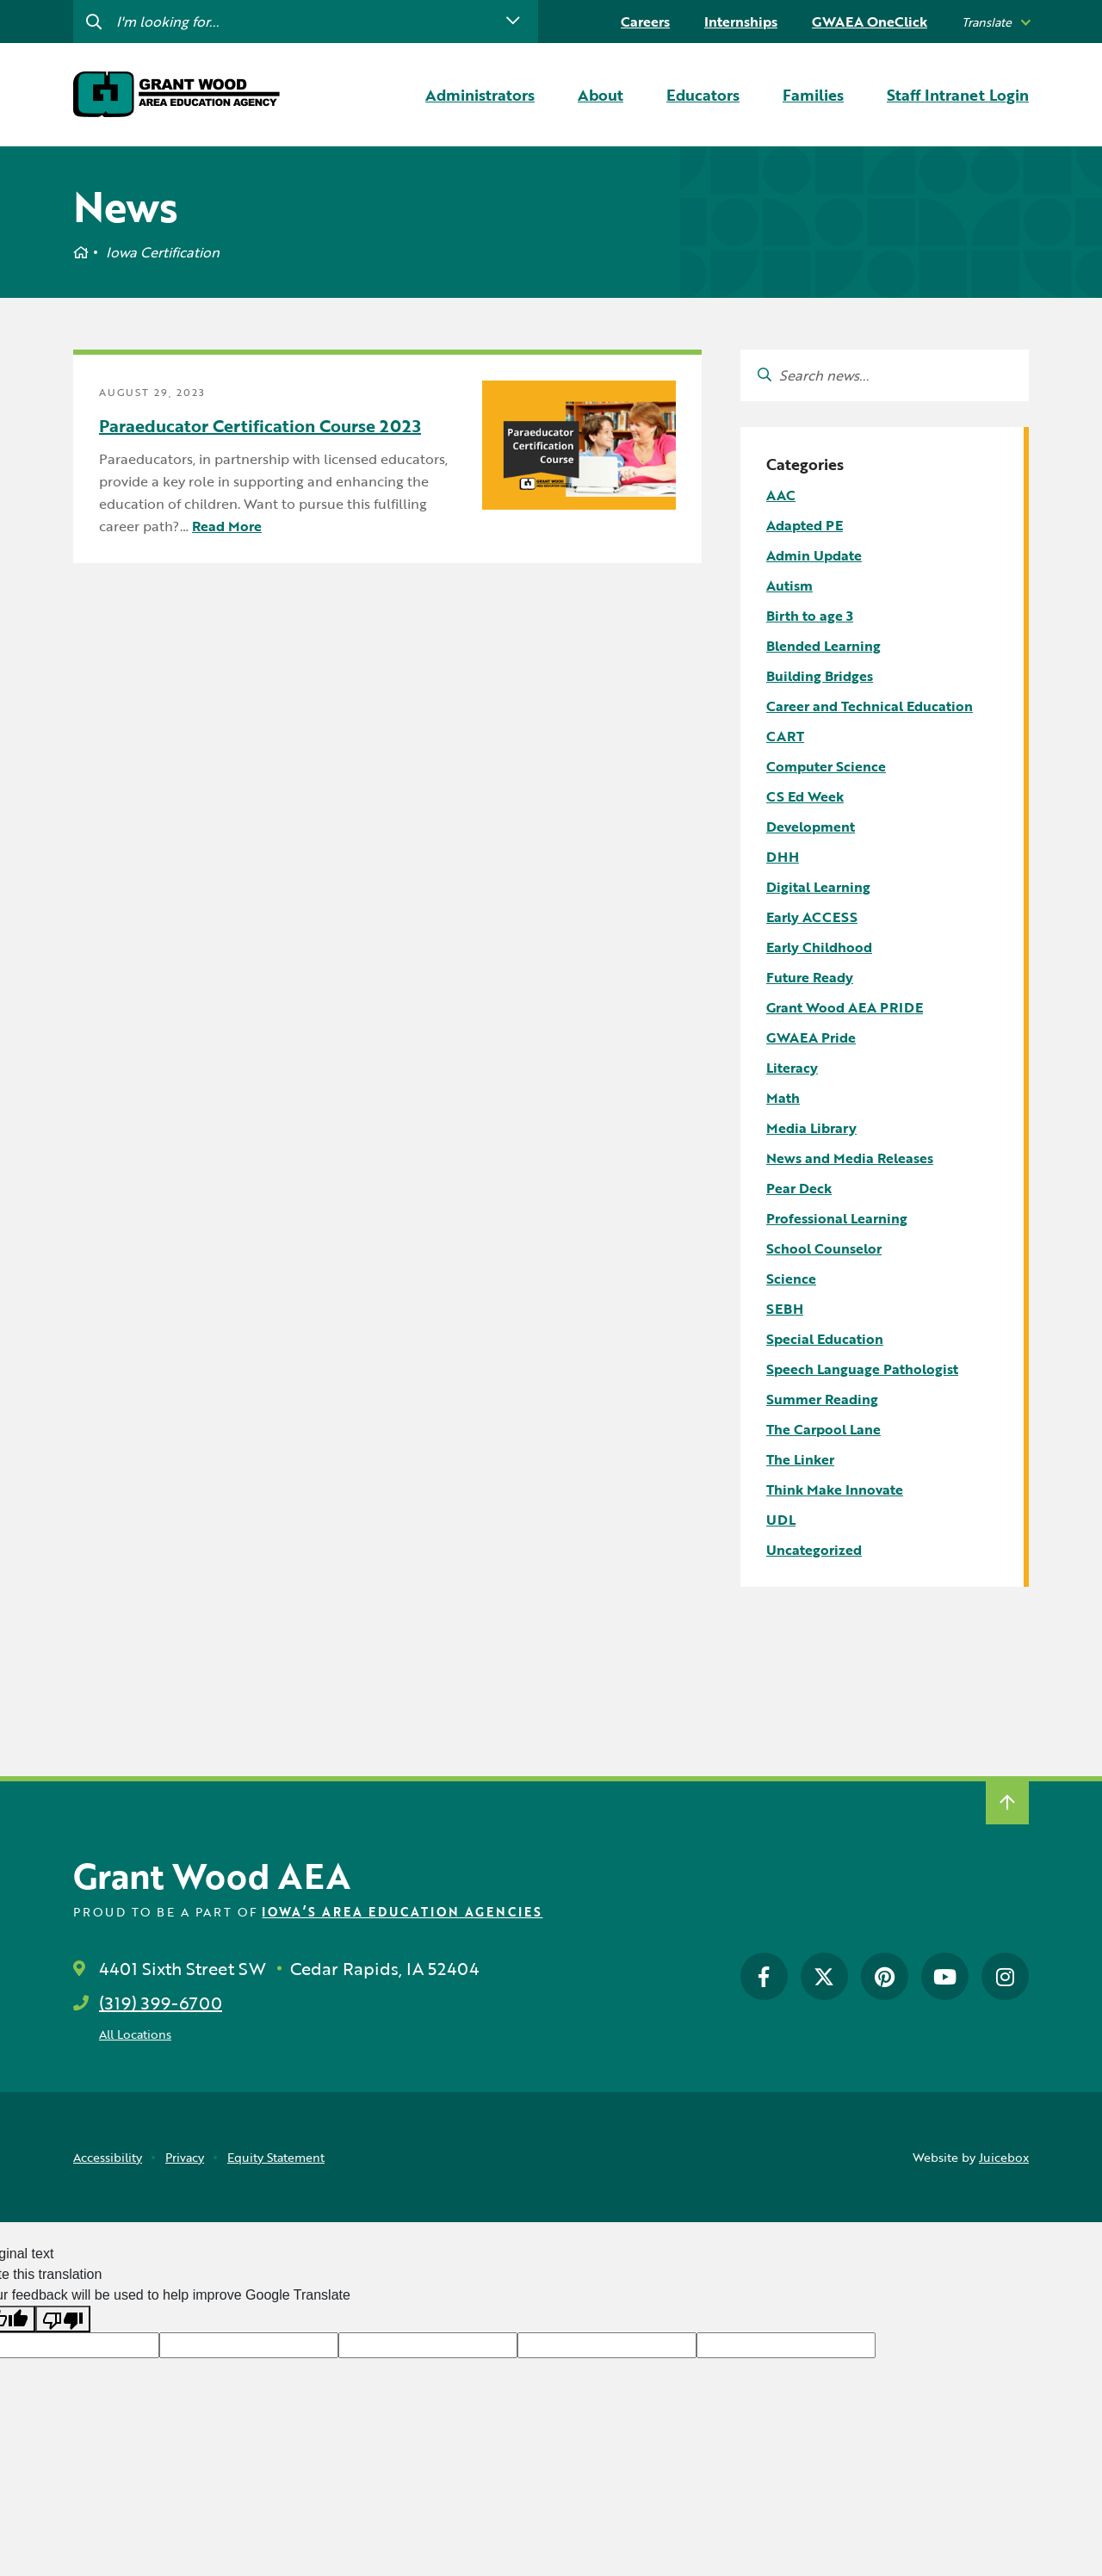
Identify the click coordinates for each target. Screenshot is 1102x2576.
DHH (782, 856)
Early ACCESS (811, 917)
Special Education (824, 1338)
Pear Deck (799, 1188)
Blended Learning (823, 645)
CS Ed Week (805, 796)
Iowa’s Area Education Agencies (402, 1912)
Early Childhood (819, 947)
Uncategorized (814, 1549)
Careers (645, 21)
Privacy (184, 2157)
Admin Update (814, 555)
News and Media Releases (849, 1158)
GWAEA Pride (811, 1037)
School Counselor (824, 1248)
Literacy (792, 1067)
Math (783, 1097)
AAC (781, 495)
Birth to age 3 (809, 615)
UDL (781, 1519)
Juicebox (1004, 2157)
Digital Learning (818, 886)
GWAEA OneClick (869, 21)
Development (810, 826)
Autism (789, 585)
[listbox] (995, 21)
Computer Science (826, 766)
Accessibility (107, 2157)
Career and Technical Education (869, 706)
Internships (740, 21)
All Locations (135, 2034)
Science (791, 1278)
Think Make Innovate (834, 1489)
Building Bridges (819, 676)
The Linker (800, 1459)
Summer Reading (822, 1399)
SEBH (784, 1308)
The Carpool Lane (823, 1429)
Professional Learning (836, 1218)
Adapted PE (804, 525)
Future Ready (809, 977)
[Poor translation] (62, 2319)
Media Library (811, 1128)
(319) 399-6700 (160, 2003)
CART (785, 736)
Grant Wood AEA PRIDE (844, 1007)
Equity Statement (276, 2157)
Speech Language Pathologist (862, 1369)
